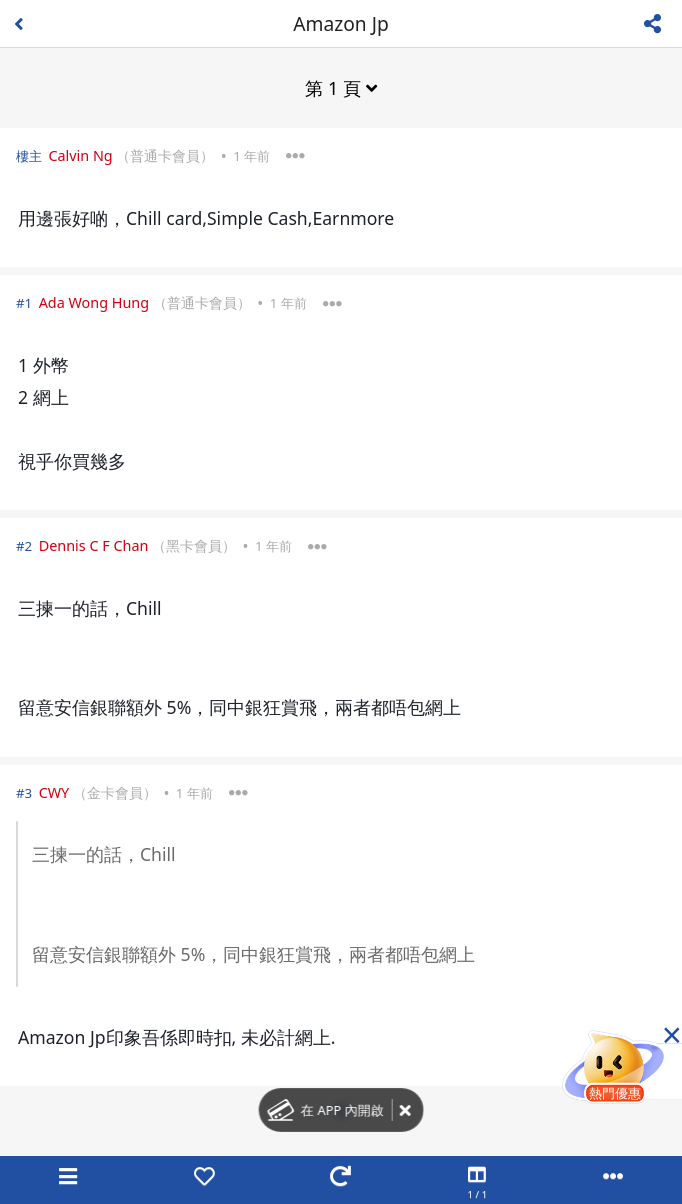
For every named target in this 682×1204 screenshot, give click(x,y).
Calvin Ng (80, 155)
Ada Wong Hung (94, 302)
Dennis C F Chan (94, 545)
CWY (54, 792)
